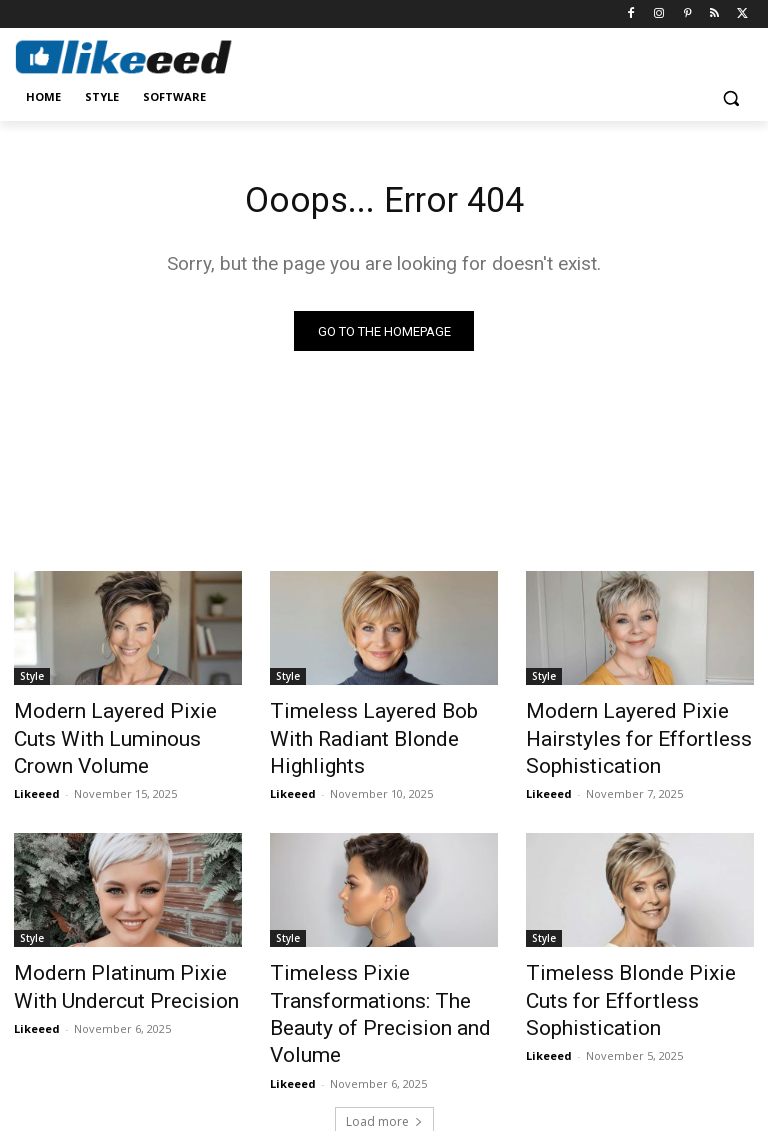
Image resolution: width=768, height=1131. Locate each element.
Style (32, 682)
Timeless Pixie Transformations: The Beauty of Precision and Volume (379, 983)
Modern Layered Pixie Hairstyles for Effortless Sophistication (617, 737)
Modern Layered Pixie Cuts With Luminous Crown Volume (127, 726)
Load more (384, 1067)
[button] (730, 97)
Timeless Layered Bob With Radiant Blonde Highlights (372, 726)
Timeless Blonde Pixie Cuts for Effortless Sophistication (633, 972)
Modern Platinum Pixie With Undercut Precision (116, 972)
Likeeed (37, 761)
